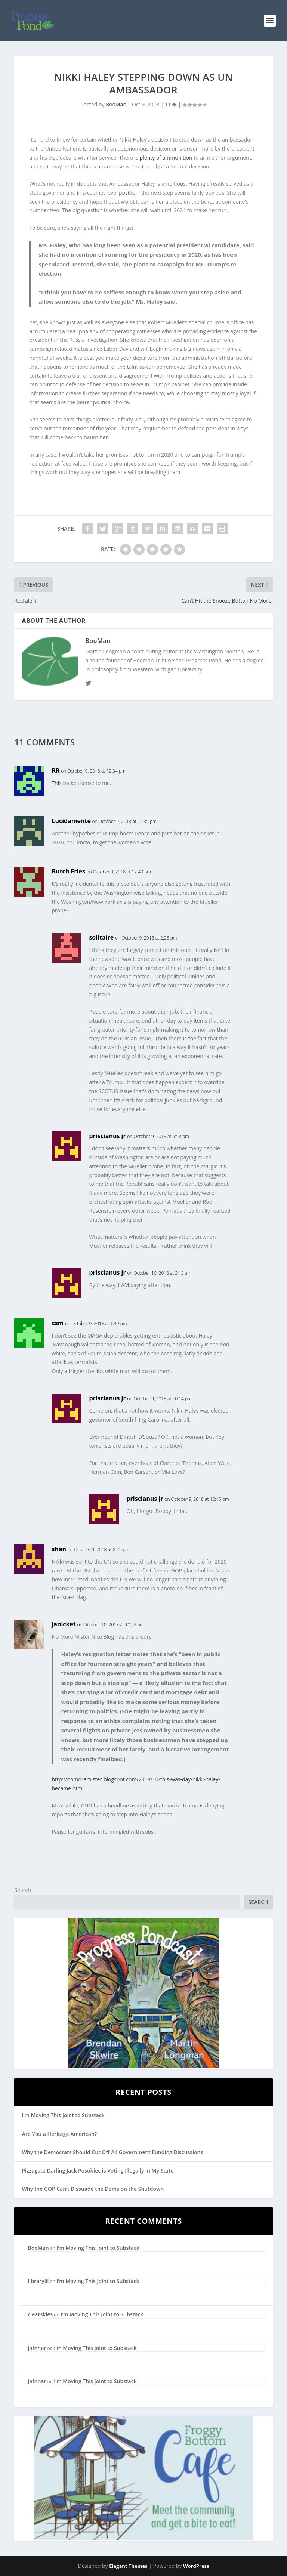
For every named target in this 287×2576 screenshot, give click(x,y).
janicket (64, 1624)
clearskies (40, 2314)
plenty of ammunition (166, 157)
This (57, 782)
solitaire (101, 937)
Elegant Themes (128, 2566)
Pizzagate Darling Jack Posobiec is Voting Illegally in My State (97, 2170)
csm (58, 1323)
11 (171, 104)
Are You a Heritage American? (59, 2133)
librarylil (38, 2281)
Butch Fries (68, 871)
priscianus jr (107, 1136)
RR (55, 770)
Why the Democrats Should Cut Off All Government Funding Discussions (112, 2152)
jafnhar (37, 2347)
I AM (124, 1285)
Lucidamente (71, 821)
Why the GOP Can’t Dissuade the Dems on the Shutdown (93, 2188)
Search (22, 1889)
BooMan (116, 104)
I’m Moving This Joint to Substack (63, 2115)
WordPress (196, 2566)
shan (59, 1549)
